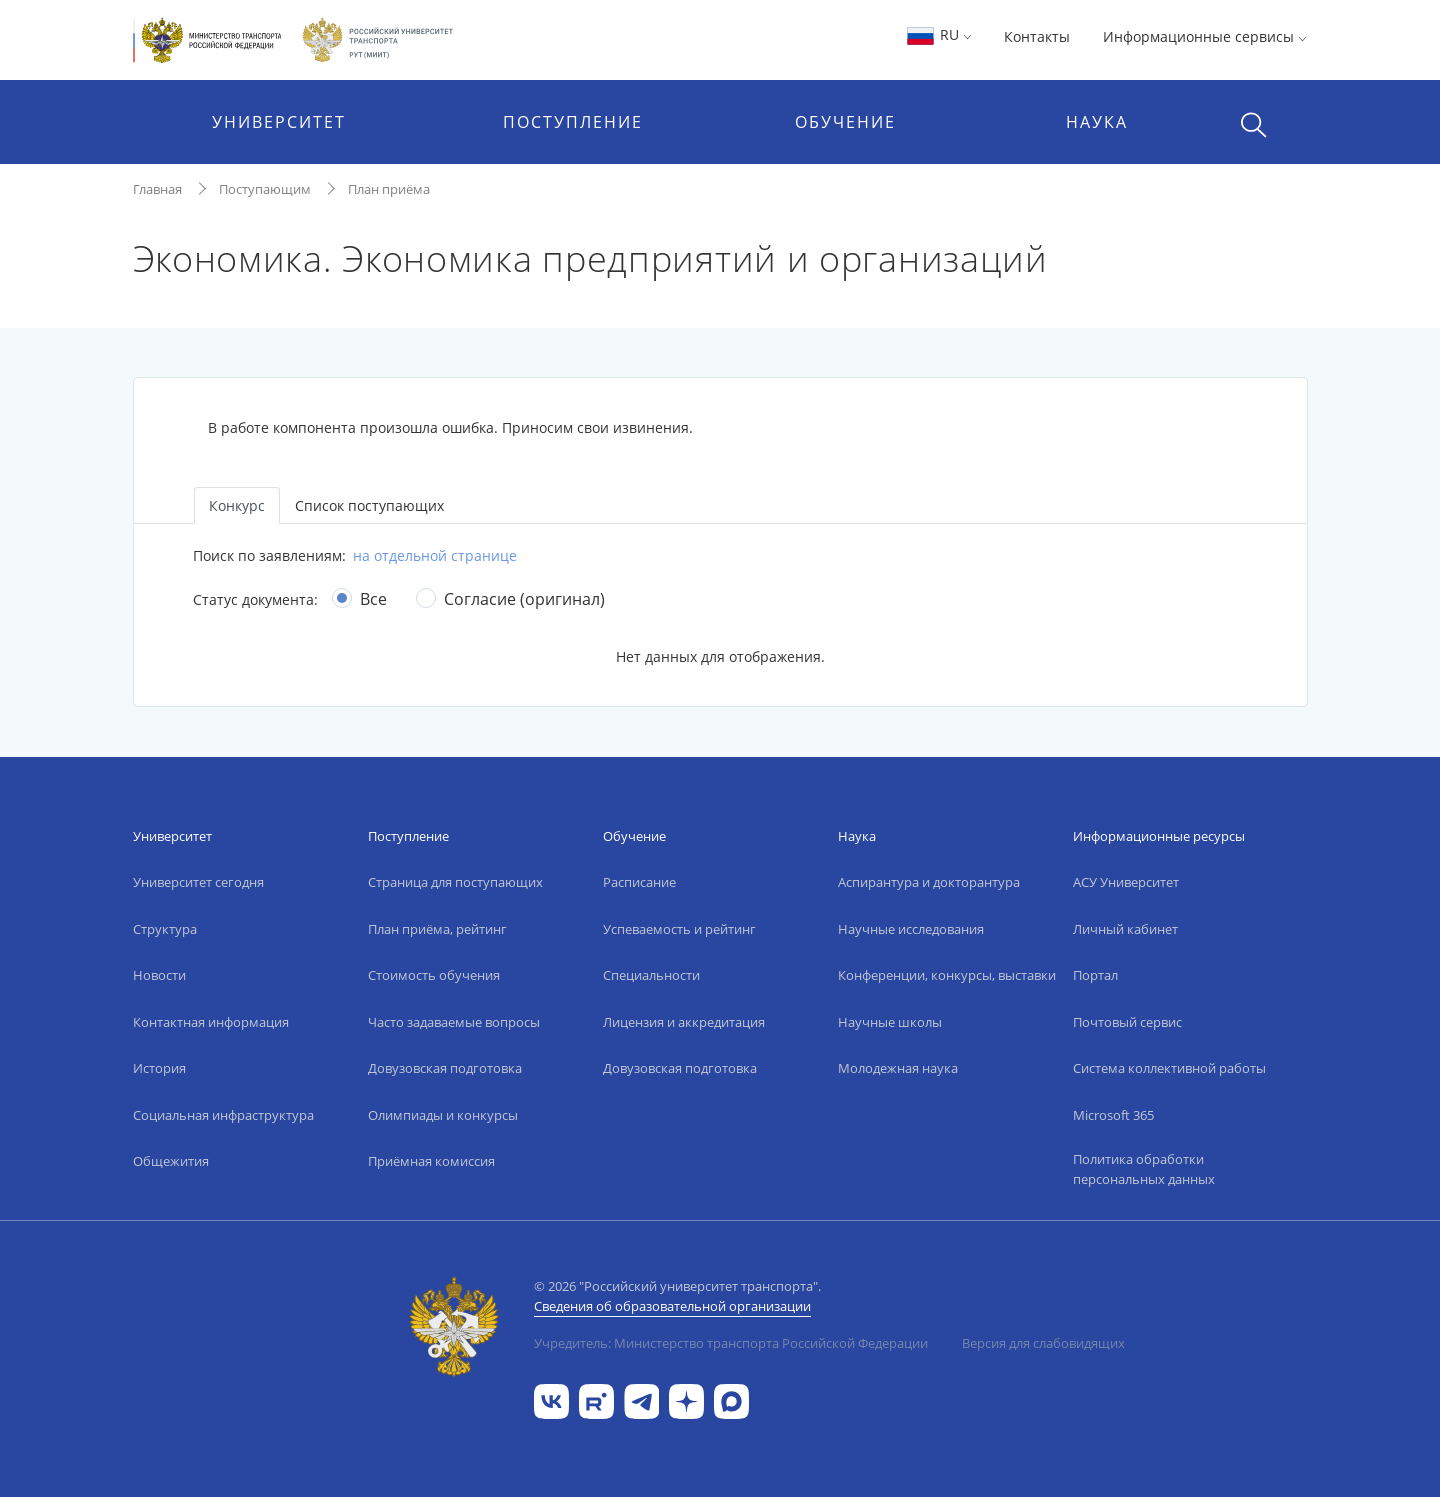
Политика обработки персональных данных (1144, 1169)
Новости (159, 975)
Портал (1095, 975)
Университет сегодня (198, 882)
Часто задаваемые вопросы (454, 1022)
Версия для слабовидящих (1043, 1343)
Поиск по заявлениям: (269, 555)
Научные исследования (911, 929)
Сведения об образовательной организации (672, 1306)
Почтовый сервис (1127, 1022)
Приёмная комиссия (431, 1161)
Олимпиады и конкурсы (443, 1115)
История (159, 1068)
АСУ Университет (1126, 882)
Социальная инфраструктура (223, 1115)
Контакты (1037, 36)
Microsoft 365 (1113, 1115)
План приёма (389, 189)
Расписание (639, 882)
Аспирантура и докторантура (929, 882)
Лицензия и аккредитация (684, 1022)
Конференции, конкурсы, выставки (947, 975)
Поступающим (265, 189)
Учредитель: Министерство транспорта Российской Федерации (731, 1343)
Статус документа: (255, 599)
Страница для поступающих (455, 882)
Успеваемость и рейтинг (679, 929)
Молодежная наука (898, 1068)
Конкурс (237, 505)
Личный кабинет (1125, 929)
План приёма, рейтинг (437, 929)
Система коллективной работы (1169, 1068)
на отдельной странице (435, 555)
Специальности (651, 975)
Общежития (171, 1161)
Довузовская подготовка (445, 1068)
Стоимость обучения (434, 975)
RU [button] (938, 34)
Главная (157, 189)
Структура (165, 929)
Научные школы (890, 1022)
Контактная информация (211, 1022)
